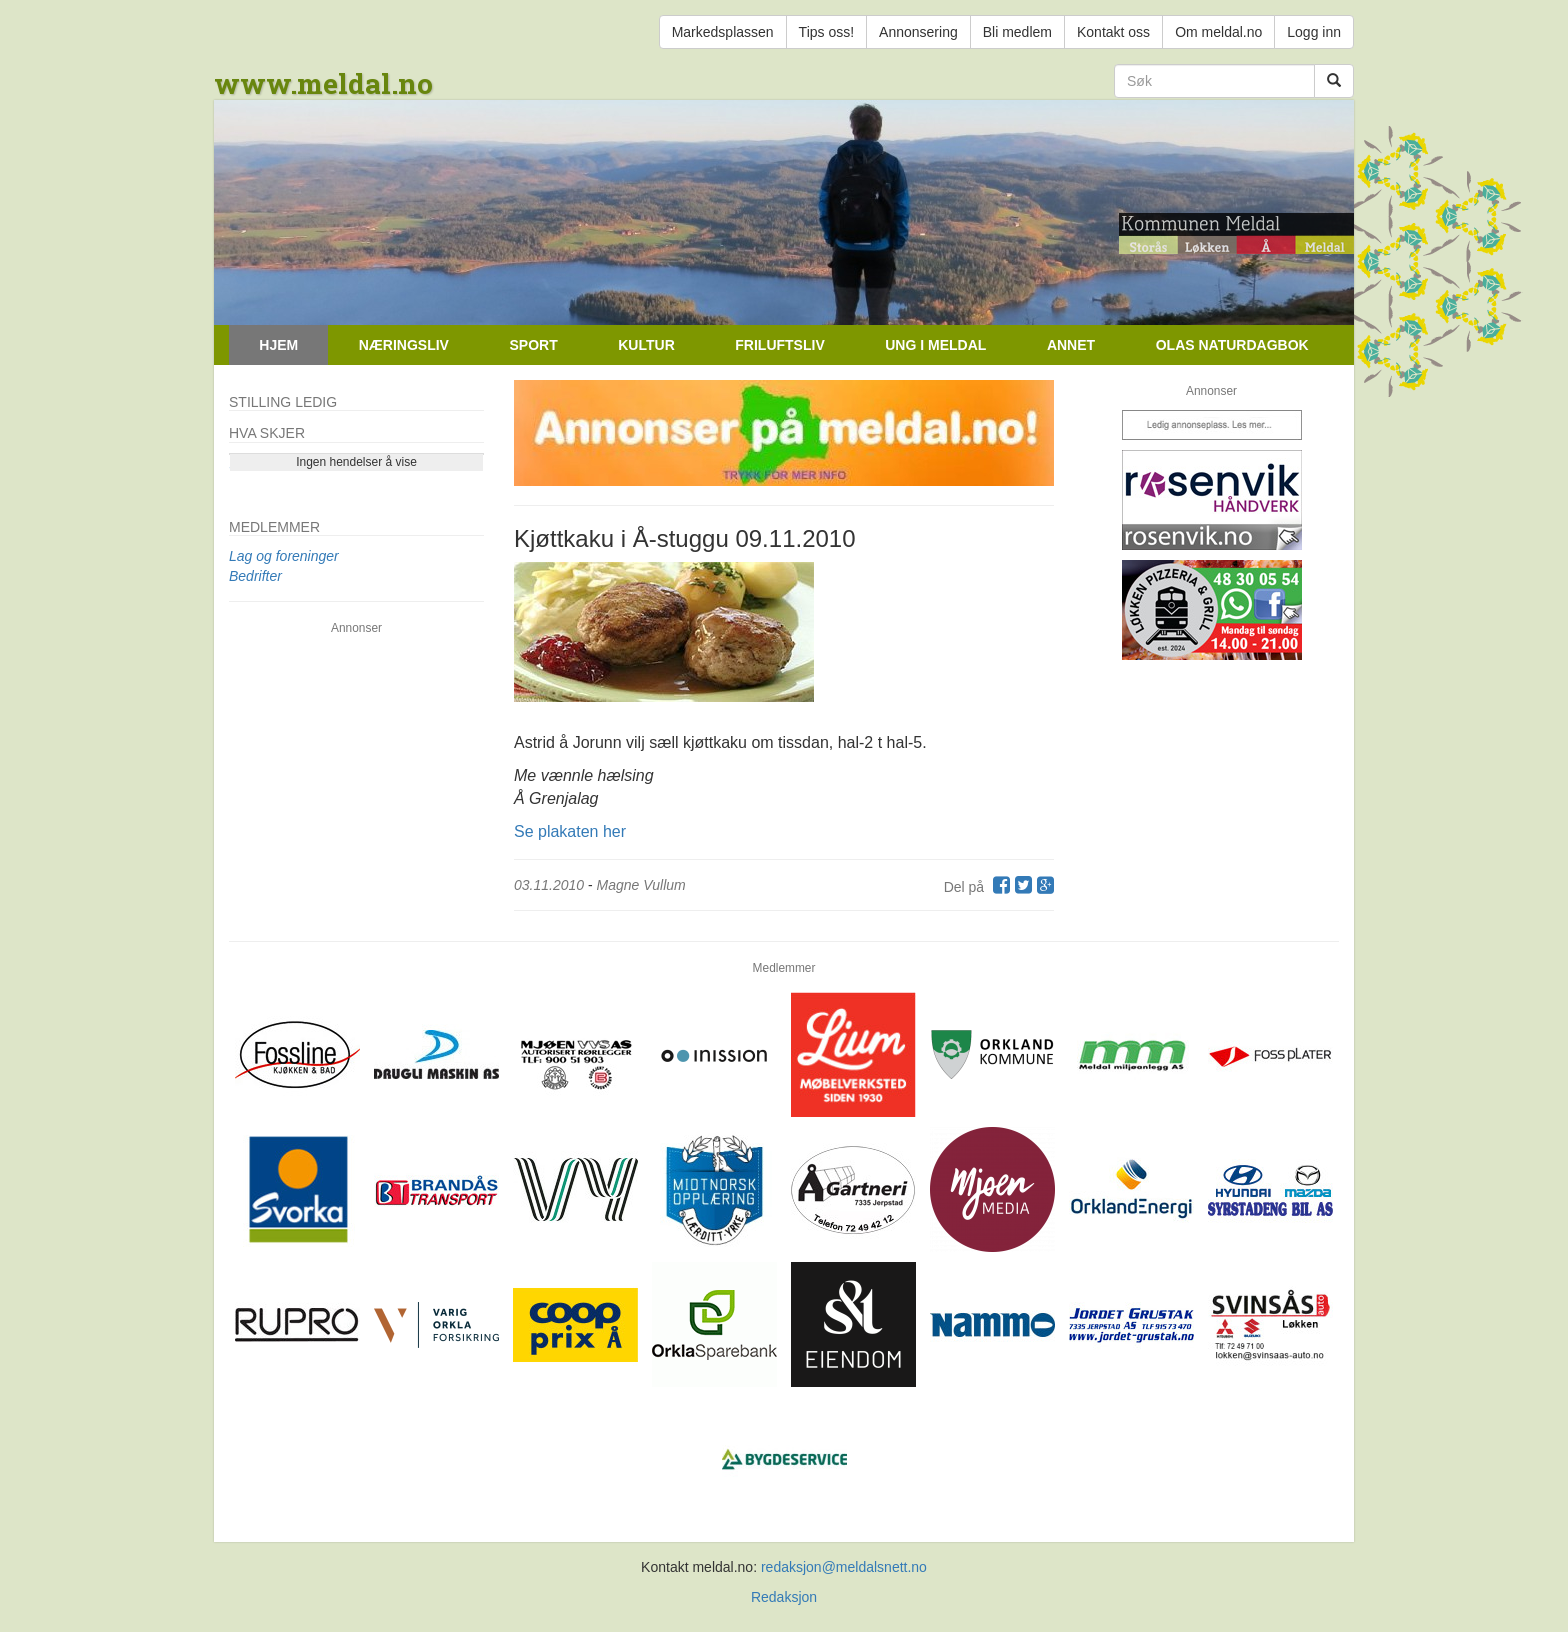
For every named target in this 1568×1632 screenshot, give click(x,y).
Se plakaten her (570, 831)
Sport (533, 345)
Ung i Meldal (935, 345)
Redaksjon (784, 1597)
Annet (1071, 345)
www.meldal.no (323, 83)
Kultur (646, 345)
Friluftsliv (779, 345)
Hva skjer (267, 433)
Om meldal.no (1218, 32)
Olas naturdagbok (1232, 345)
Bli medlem (1017, 32)
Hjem (278, 345)
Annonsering (918, 32)
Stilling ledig (283, 402)
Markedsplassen (723, 32)
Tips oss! (827, 32)
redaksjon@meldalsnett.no (844, 1567)
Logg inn (1314, 32)
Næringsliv (404, 345)
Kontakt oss (1113, 32)
